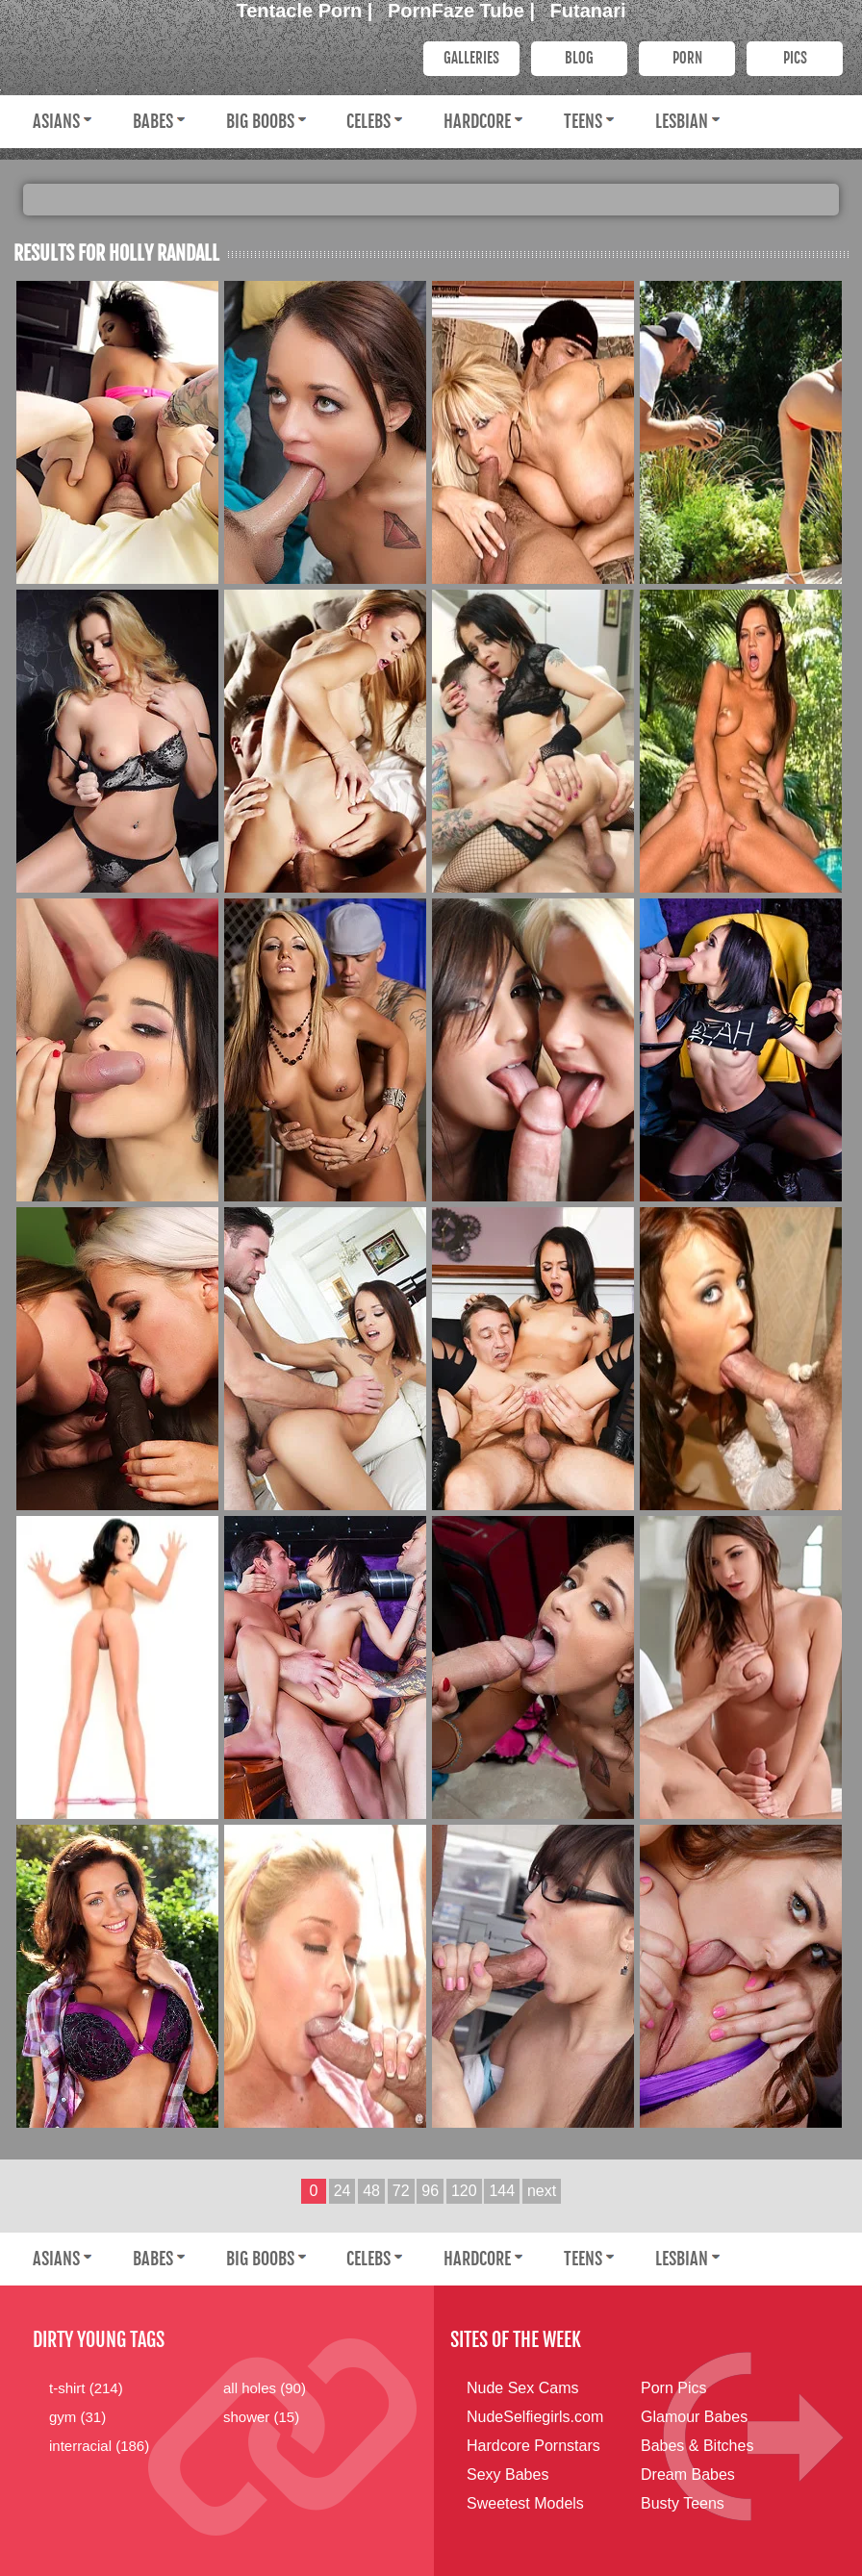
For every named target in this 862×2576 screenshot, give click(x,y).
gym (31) (77, 2417)
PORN (687, 58)
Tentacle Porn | (307, 10)
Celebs (368, 121)
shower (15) (261, 2417)
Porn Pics (673, 2388)
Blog (579, 58)
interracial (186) (99, 2445)
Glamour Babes (694, 2417)
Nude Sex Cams (523, 2388)
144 (502, 2191)
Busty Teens (682, 2503)
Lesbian (681, 121)
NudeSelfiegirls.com (535, 2417)
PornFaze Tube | (464, 10)
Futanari (588, 10)
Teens (583, 121)
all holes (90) (264, 2388)
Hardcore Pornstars (533, 2445)
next (541, 2191)
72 (401, 2191)
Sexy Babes (507, 2474)
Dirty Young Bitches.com (205, 57)
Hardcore (477, 121)
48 (371, 2191)
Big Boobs (260, 121)
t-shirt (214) (86, 2388)
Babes (153, 121)
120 (464, 2191)
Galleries (471, 58)
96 (430, 2191)
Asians (56, 121)
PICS (795, 58)
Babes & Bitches (697, 2445)
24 (342, 2191)
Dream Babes (688, 2474)
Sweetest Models (525, 2503)
